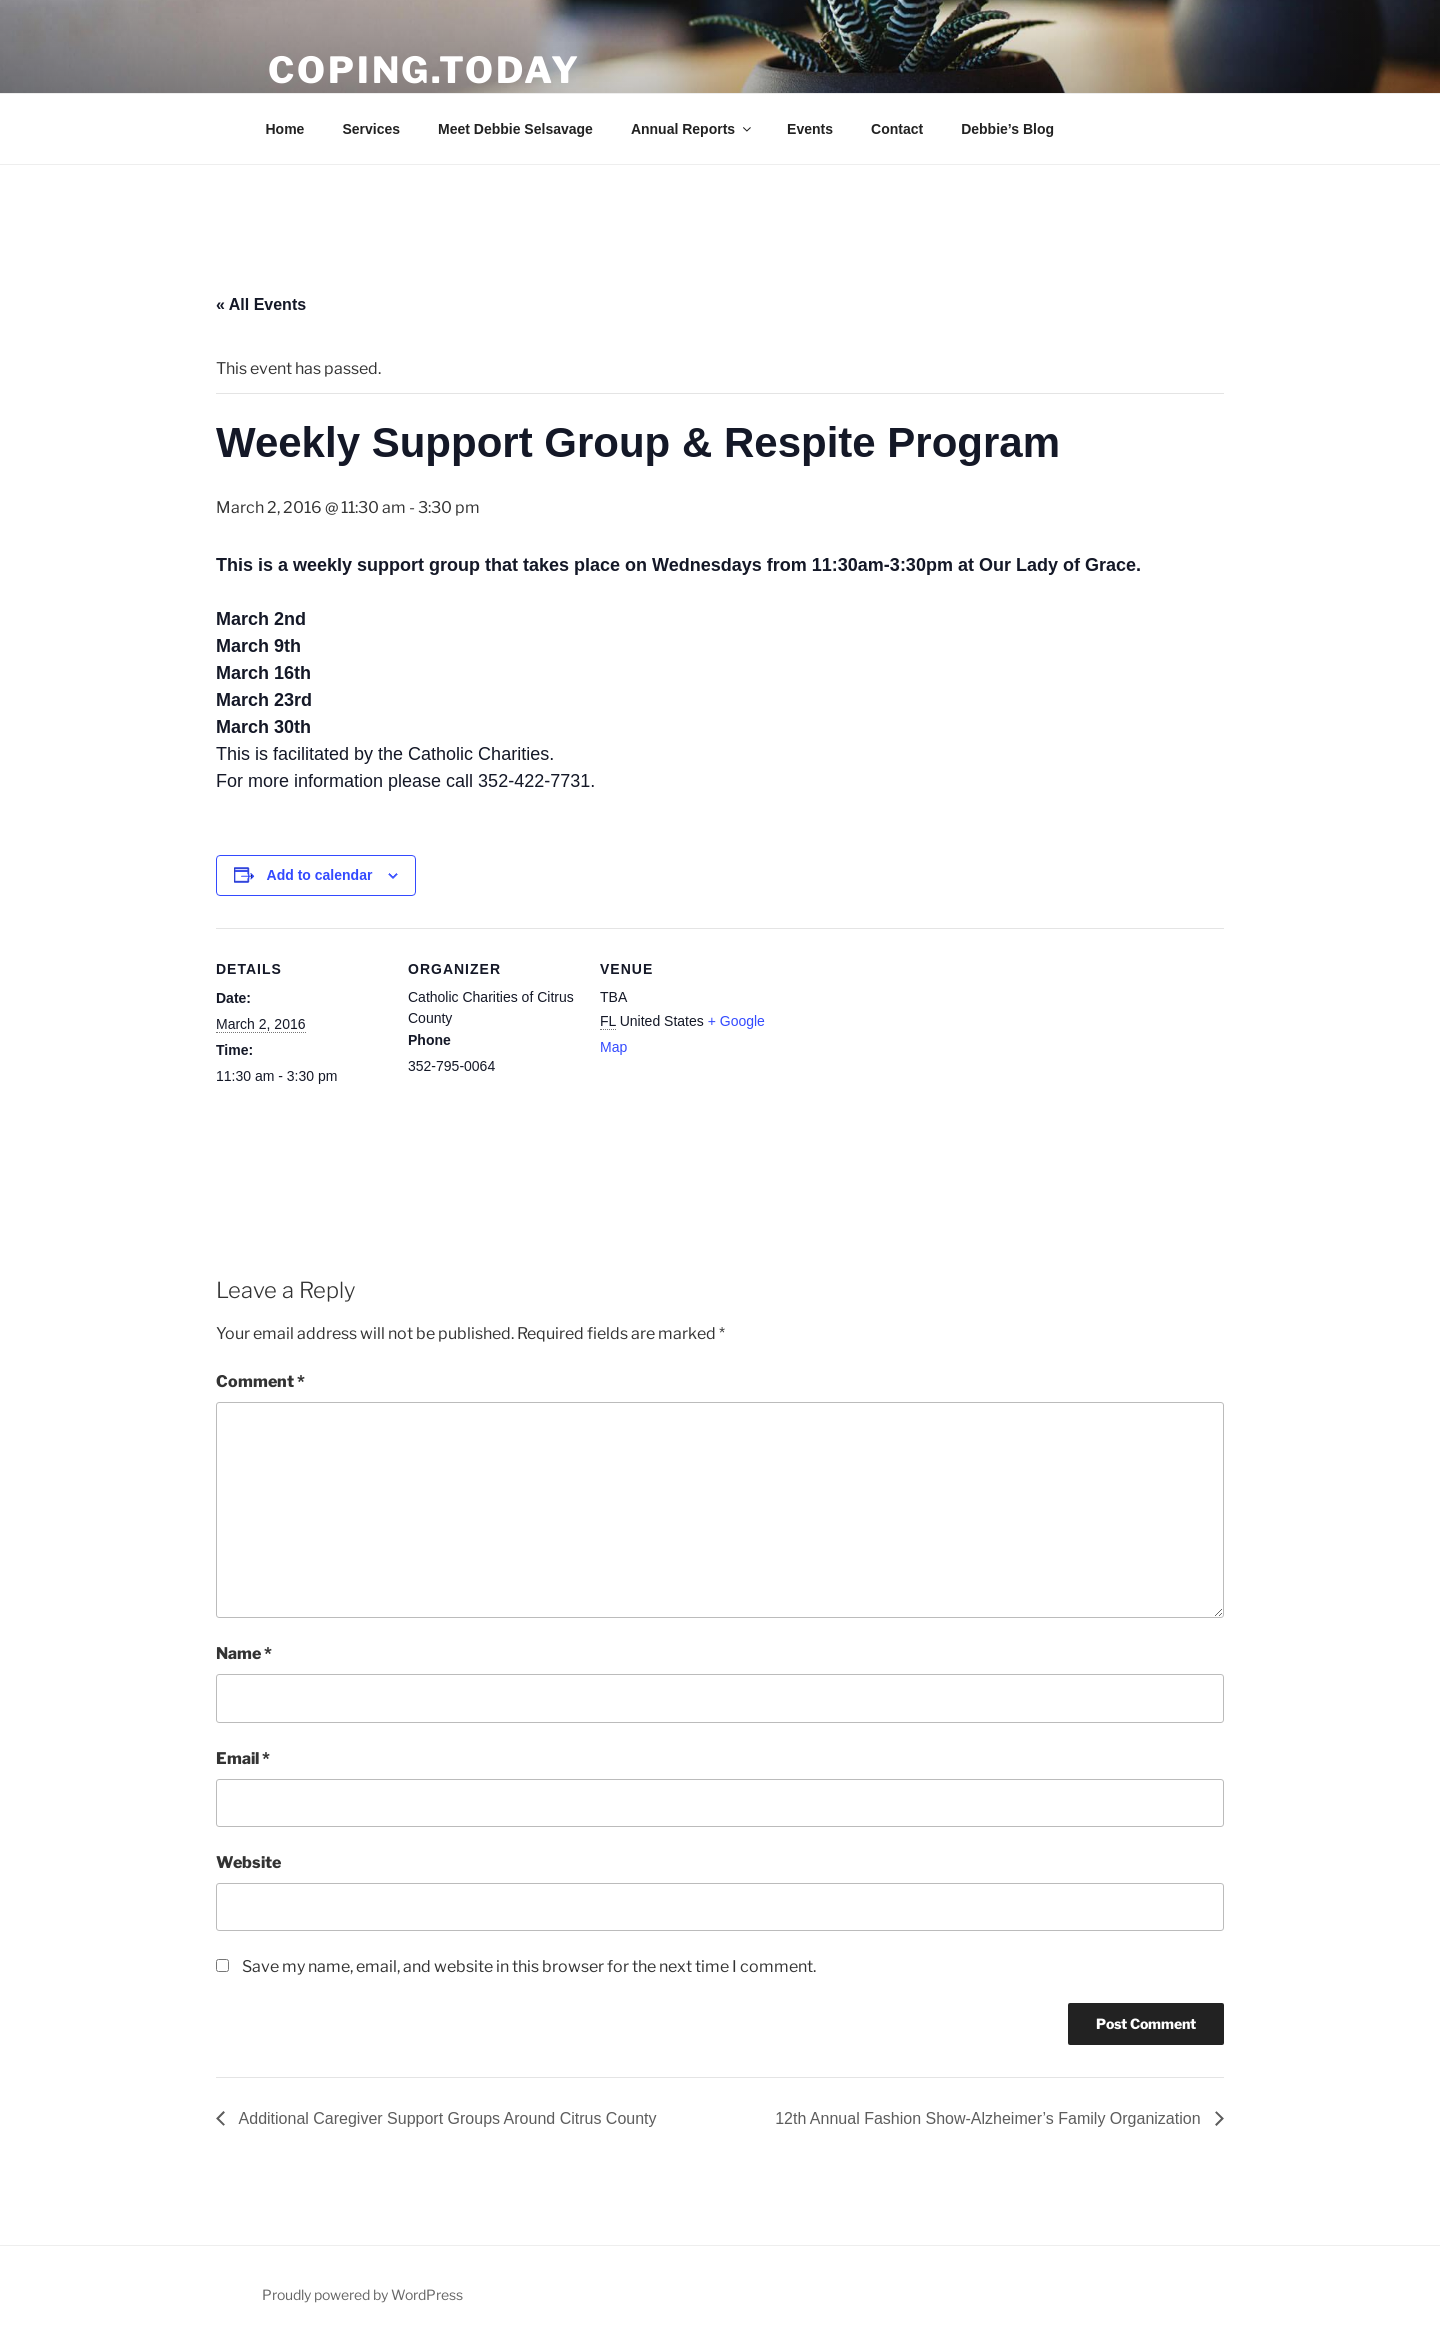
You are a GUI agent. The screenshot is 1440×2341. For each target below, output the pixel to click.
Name (244, 1653)
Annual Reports (692, 129)
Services (371, 129)
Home (285, 129)
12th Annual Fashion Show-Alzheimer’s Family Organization (990, 2118)
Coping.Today (424, 70)
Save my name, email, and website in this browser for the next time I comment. (529, 1966)
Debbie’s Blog (1007, 129)
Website (248, 1862)
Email (243, 1758)
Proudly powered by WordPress (362, 2294)
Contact (897, 129)
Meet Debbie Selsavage (515, 129)
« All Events (261, 304)
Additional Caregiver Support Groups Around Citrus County (446, 2118)
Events (810, 129)
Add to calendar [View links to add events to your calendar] (320, 875)
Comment (260, 1381)
